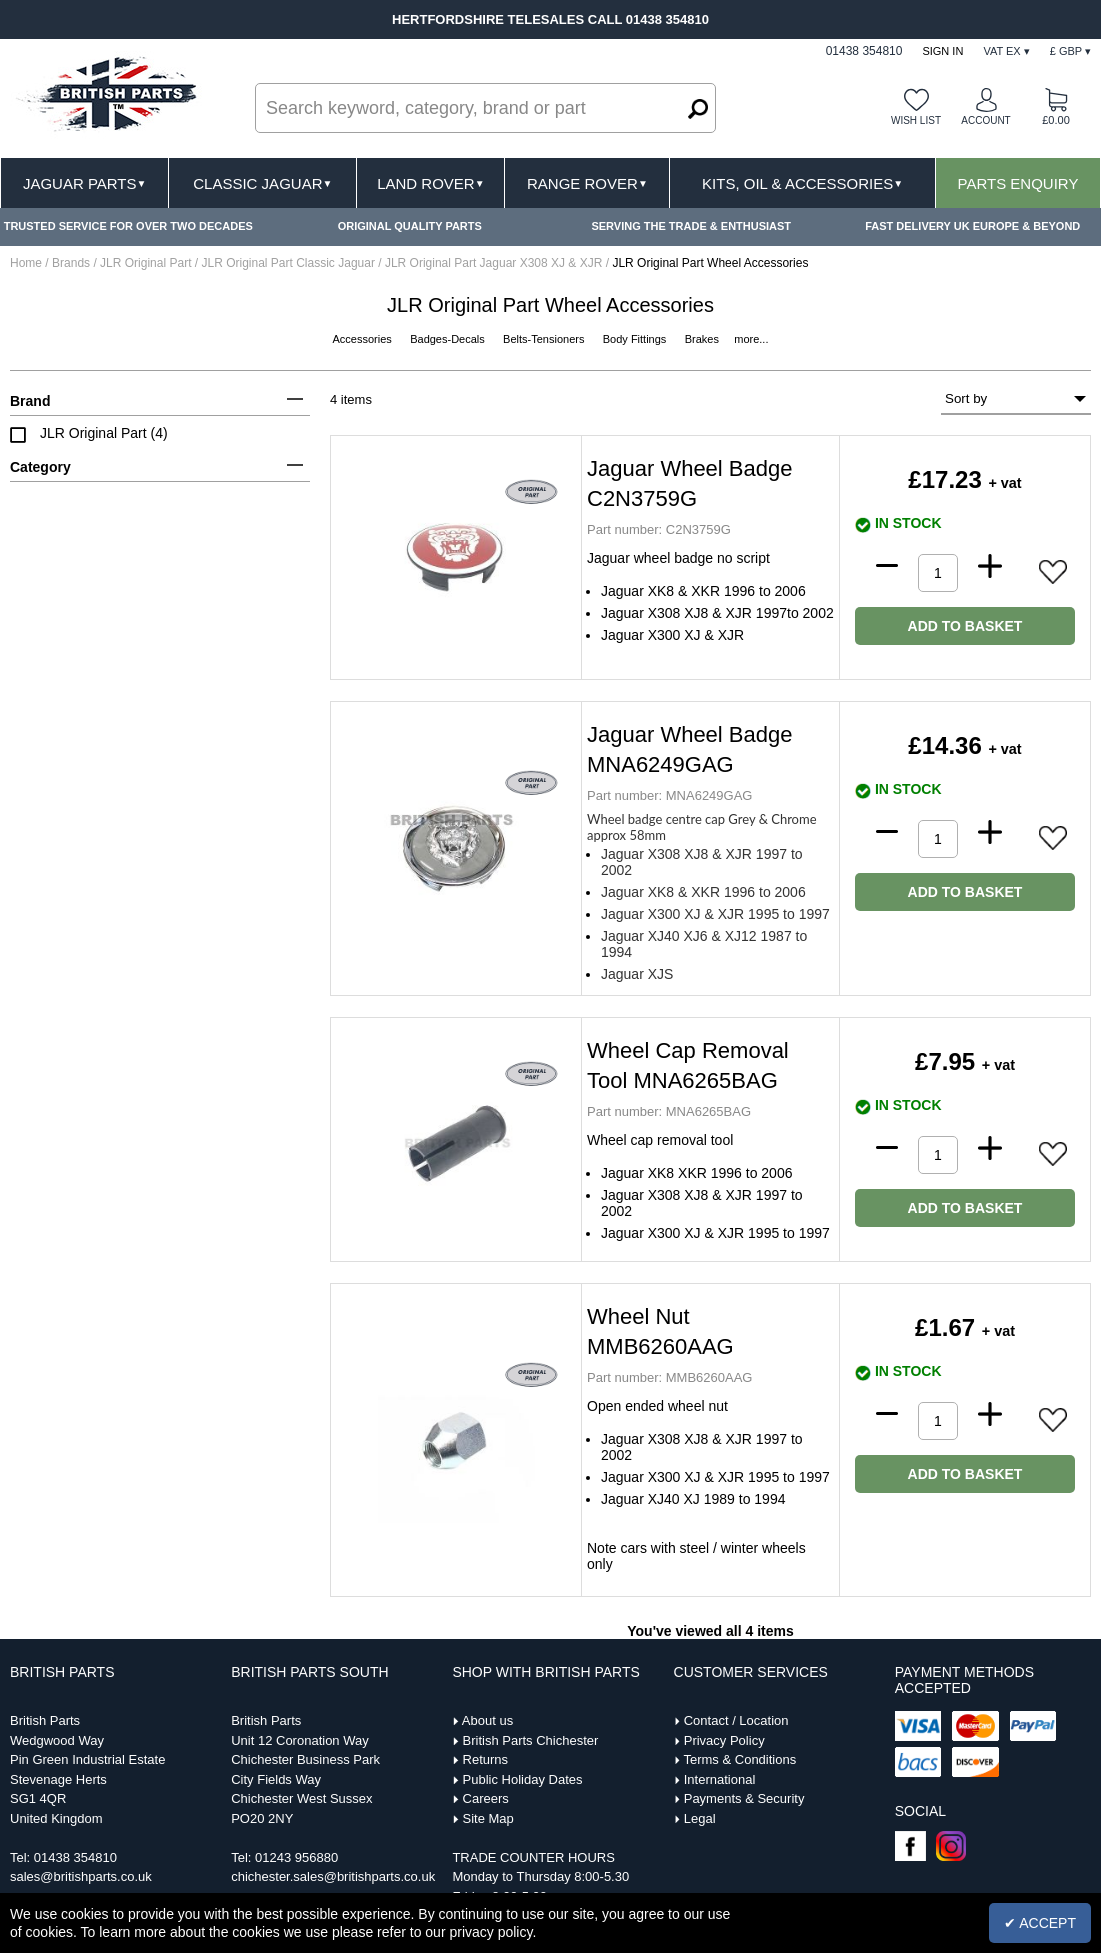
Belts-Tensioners (545, 339)
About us (487, 1720)
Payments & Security (744, 1798)
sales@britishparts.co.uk (81, 1876)
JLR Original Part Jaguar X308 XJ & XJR (495, 263)
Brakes (703, 339)
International (720, 1779)
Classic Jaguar (262, 183)
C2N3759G (659, 529)
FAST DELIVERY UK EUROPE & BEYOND (972, 226)
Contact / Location (736, 1720)
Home (26, 263)
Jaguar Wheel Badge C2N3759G (689, 483)
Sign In (942, 51)
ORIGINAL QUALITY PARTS (410, 226)
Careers (486, 1798)
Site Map (488, 1818)
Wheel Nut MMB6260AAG (660, 1331)
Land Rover (430, 183)
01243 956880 (296, 1857)
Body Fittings (636, 339)
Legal (700, 1818)
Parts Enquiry (1018, 183)
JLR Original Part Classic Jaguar (290, 263)
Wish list (916, 120)
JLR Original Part (147, 263)
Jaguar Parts (85, 183)
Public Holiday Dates (523, 1779)
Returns (486, 1759)
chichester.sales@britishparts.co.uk (333, 1876)
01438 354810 (75, 1857)
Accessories (364, 339)
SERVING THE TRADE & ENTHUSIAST (691, 226)
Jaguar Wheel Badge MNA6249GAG (689, 749)
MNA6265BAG (669, 1111)
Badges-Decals (449, 339)
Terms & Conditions (739, 1759)
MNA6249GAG (669, 795)
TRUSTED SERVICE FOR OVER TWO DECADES (128, 226)
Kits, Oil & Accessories (802, 183)
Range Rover (587, 183)
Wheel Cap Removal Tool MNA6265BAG (688, 1065)
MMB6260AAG (669, 1377)
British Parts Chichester (531, 1740)
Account (985, 120)
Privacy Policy (724, 1740)
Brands (71, 263)
